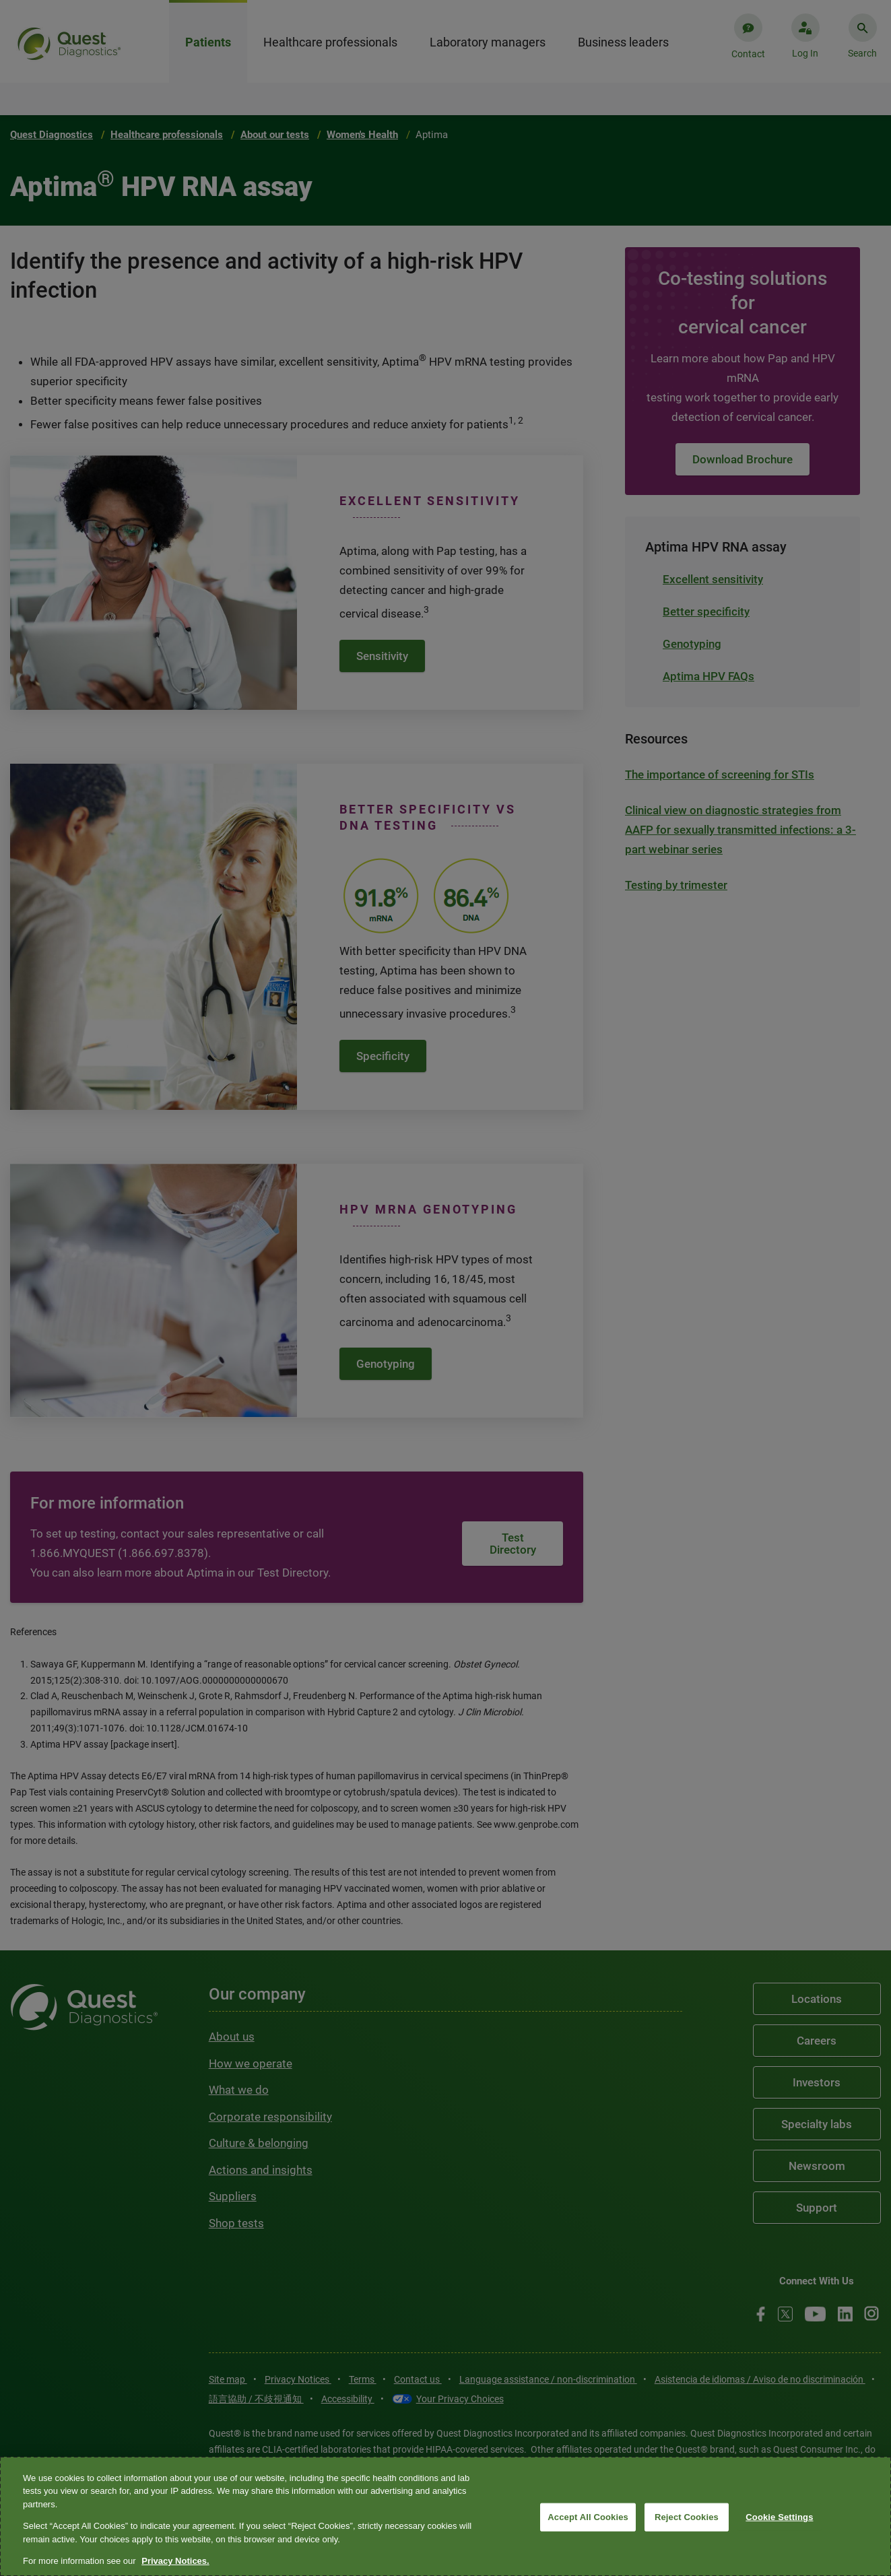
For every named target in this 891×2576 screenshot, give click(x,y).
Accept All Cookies (588, 2517)
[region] (445, 2516)
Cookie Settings (779, 2517)
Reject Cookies (687, 2517)
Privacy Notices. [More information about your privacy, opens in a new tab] (175, 2561)
